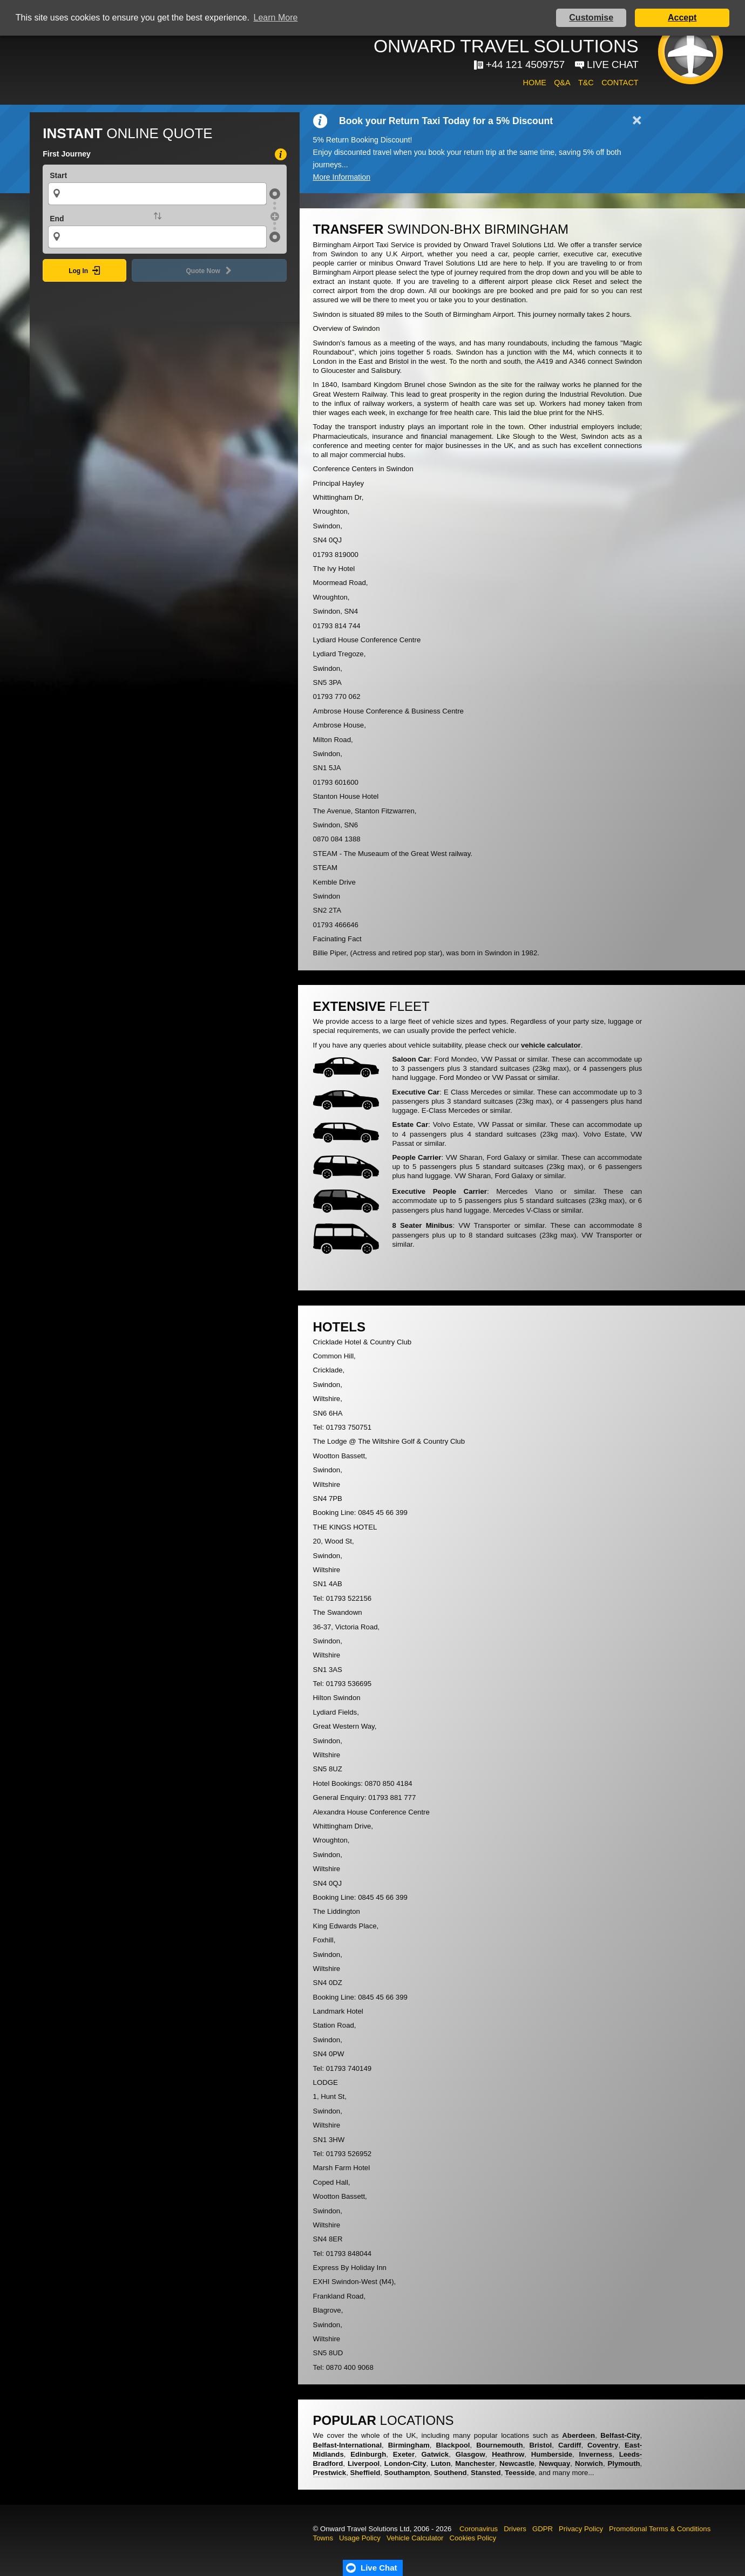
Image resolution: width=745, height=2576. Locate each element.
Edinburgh (368, 2454)
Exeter (404, 2454)
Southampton (407, 2473)
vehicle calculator (551, 1045)
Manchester (475, 2463)
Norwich (589, 2463)
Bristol (540, 2445)
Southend (450, 2473)
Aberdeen (578, 2435)
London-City (405, 2463)
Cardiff (569, 2445)
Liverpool (364, 2463)
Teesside (519, 2473)
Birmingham (409, 2445)
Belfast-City (620, 2435)
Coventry (602, 2445)
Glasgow (470, 2454)
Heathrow (508, 2454)
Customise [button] (591, 17)
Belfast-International (347, 2445)
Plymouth (624, 2463)
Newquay (554, 2463)
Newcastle (516, 2463)
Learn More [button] (276, 17)
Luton (441, 2463)
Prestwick (330, 2473)
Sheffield (365, 2473)
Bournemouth (499, 2445)
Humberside (551, 2454)
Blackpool (453, 2445)
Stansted (486, 2473)
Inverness (596, 2454)
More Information (341, 177)
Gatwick (435, 2454)
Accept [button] (682, 17)
